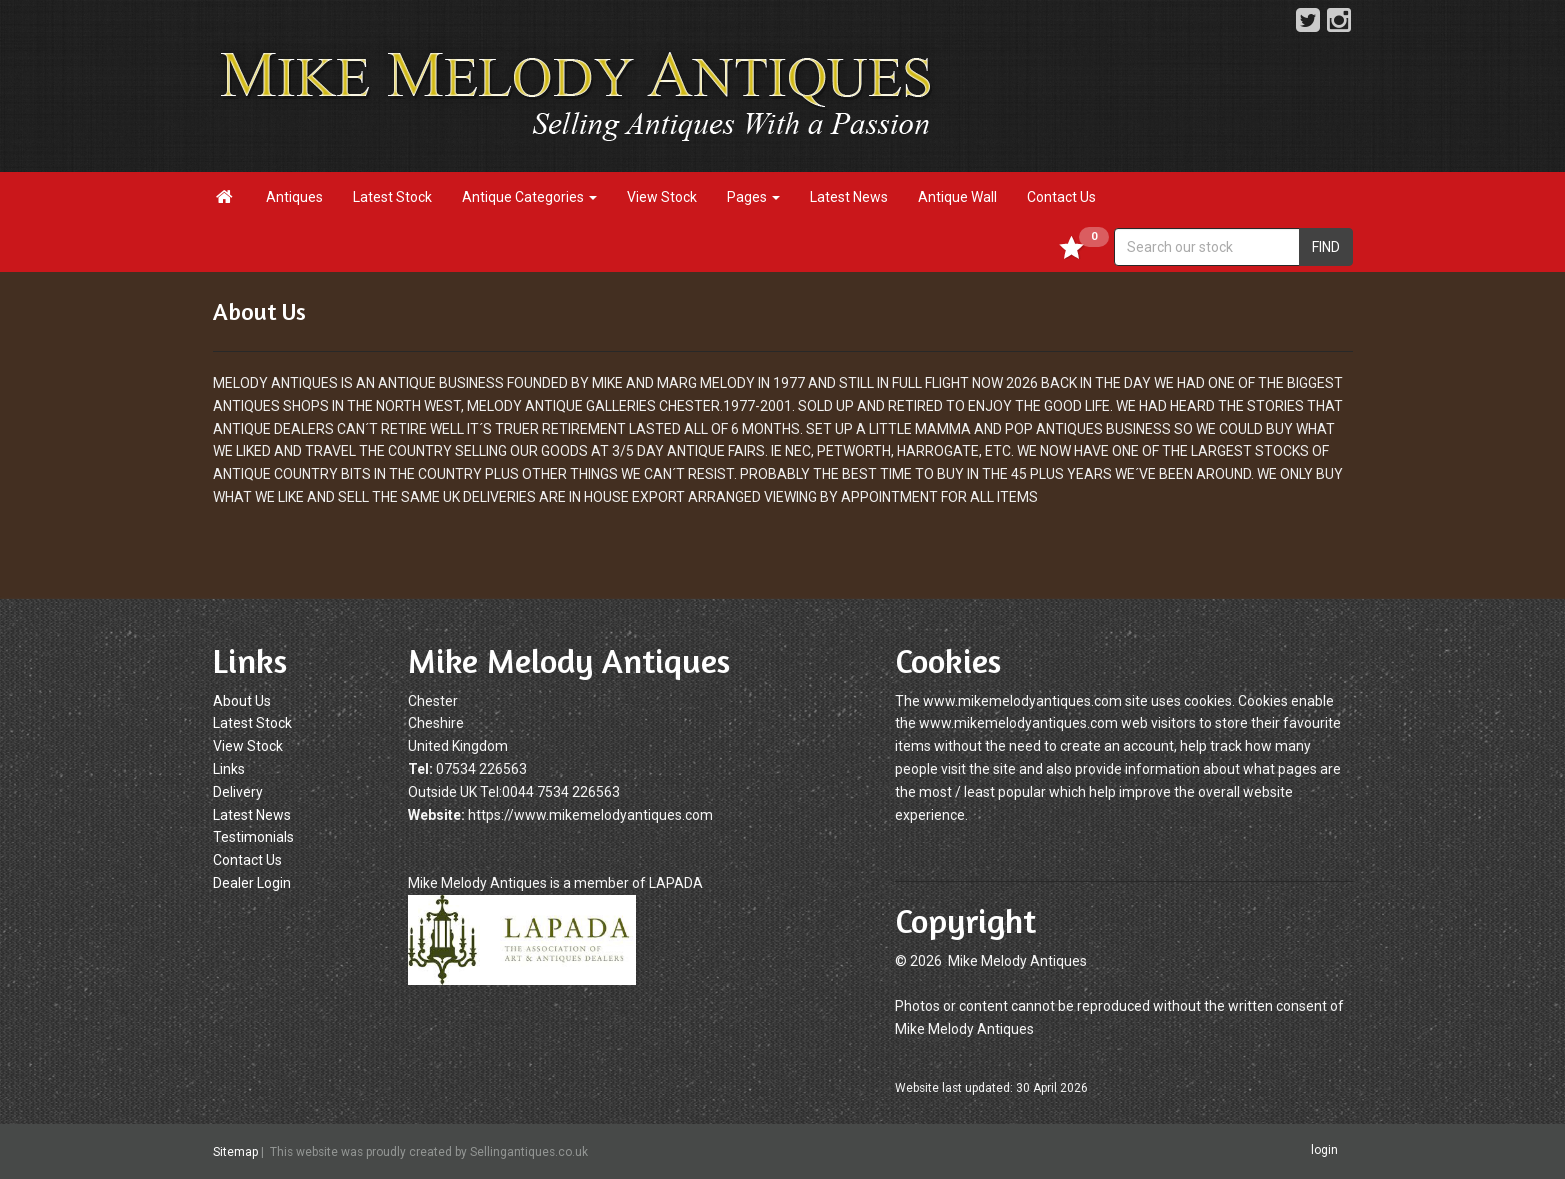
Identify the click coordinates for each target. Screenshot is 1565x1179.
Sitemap (235, 1152)
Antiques (294, 197)
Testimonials (253, 837)
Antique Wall (957, 197)
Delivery (238, 792)
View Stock (662, 197)
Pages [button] (753, 197)
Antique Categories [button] (529, 197)
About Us (242, 701)
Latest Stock (392, 197)
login (1324, 1151)
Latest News (849, 197)
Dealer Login (252, 883)
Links (229, 769)
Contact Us (1061, 197)
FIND (1326, 247)
